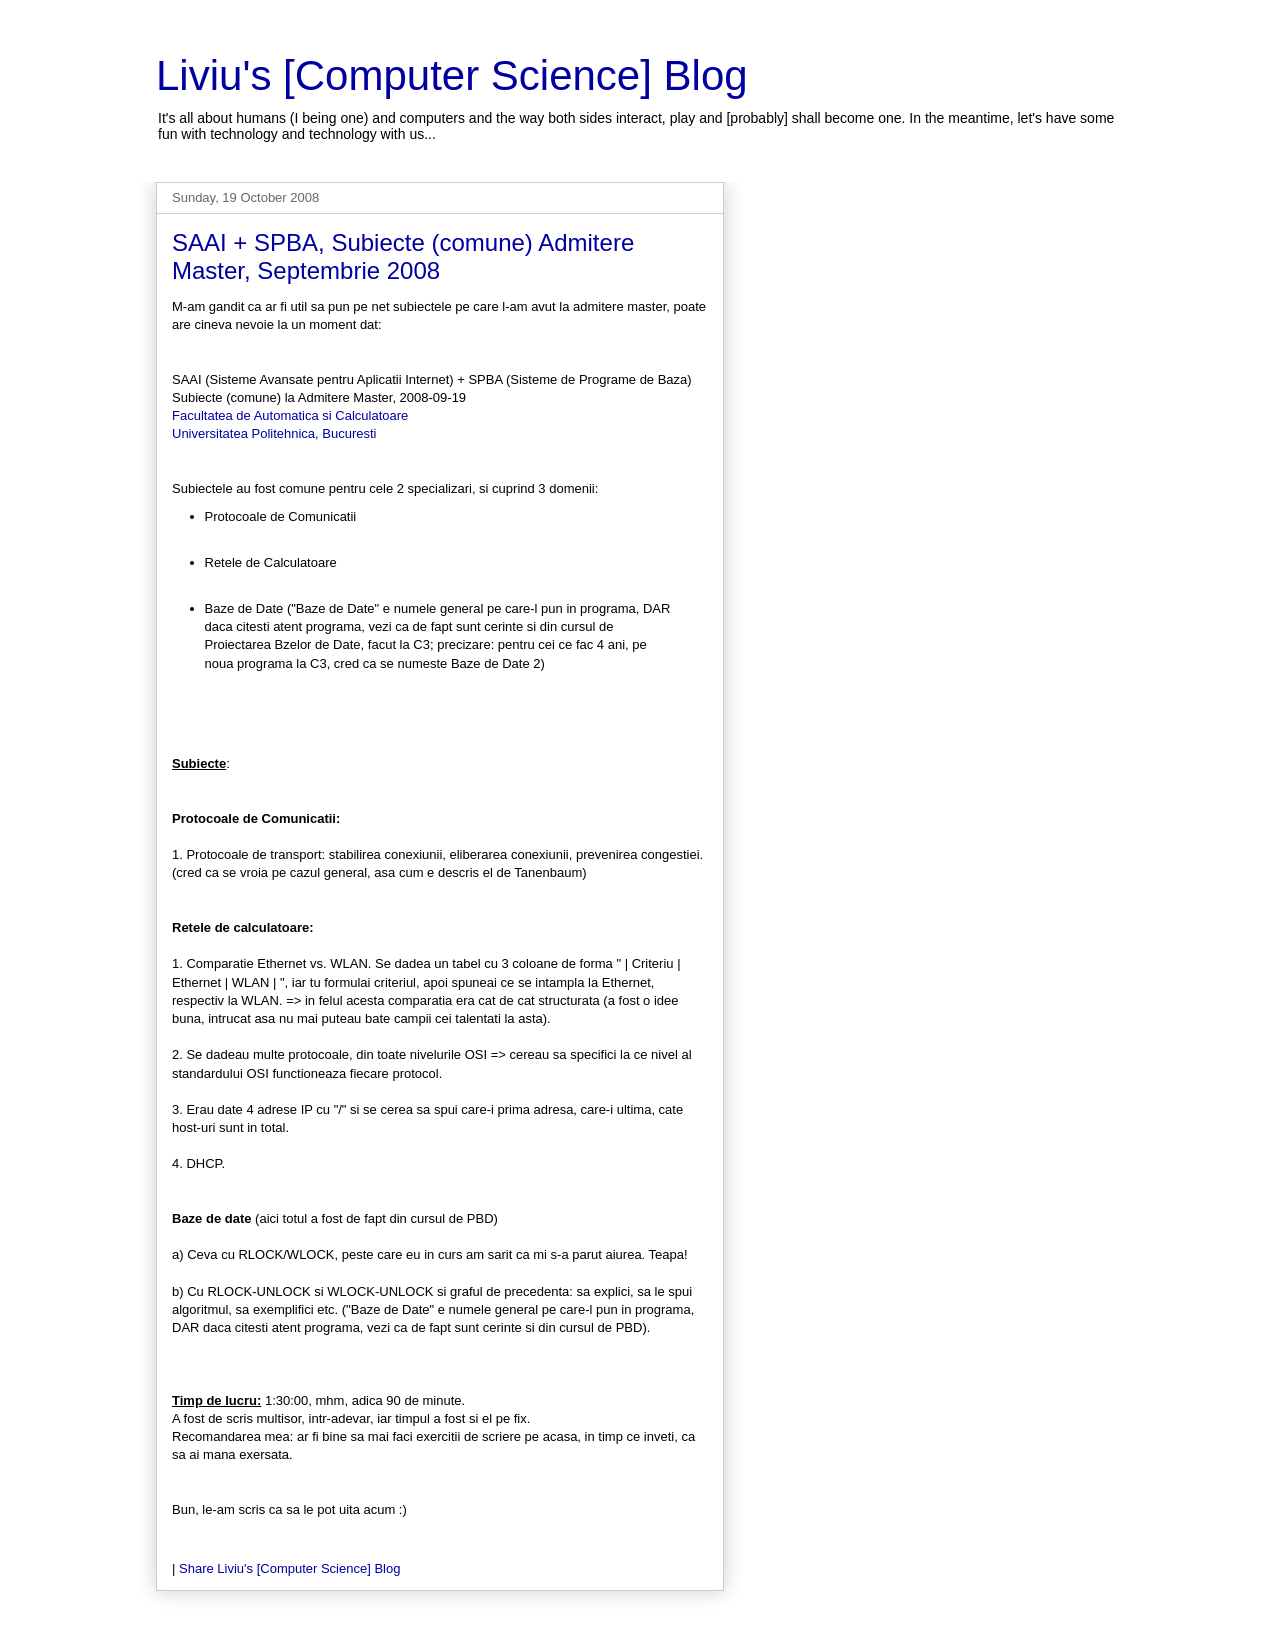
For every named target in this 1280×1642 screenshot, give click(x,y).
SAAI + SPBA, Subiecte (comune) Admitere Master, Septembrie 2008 (403, 256)
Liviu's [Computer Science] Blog (452, 75)
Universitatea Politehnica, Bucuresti (274, 433)
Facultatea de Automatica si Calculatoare (290, 415)
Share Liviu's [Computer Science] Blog (289, 1568)
